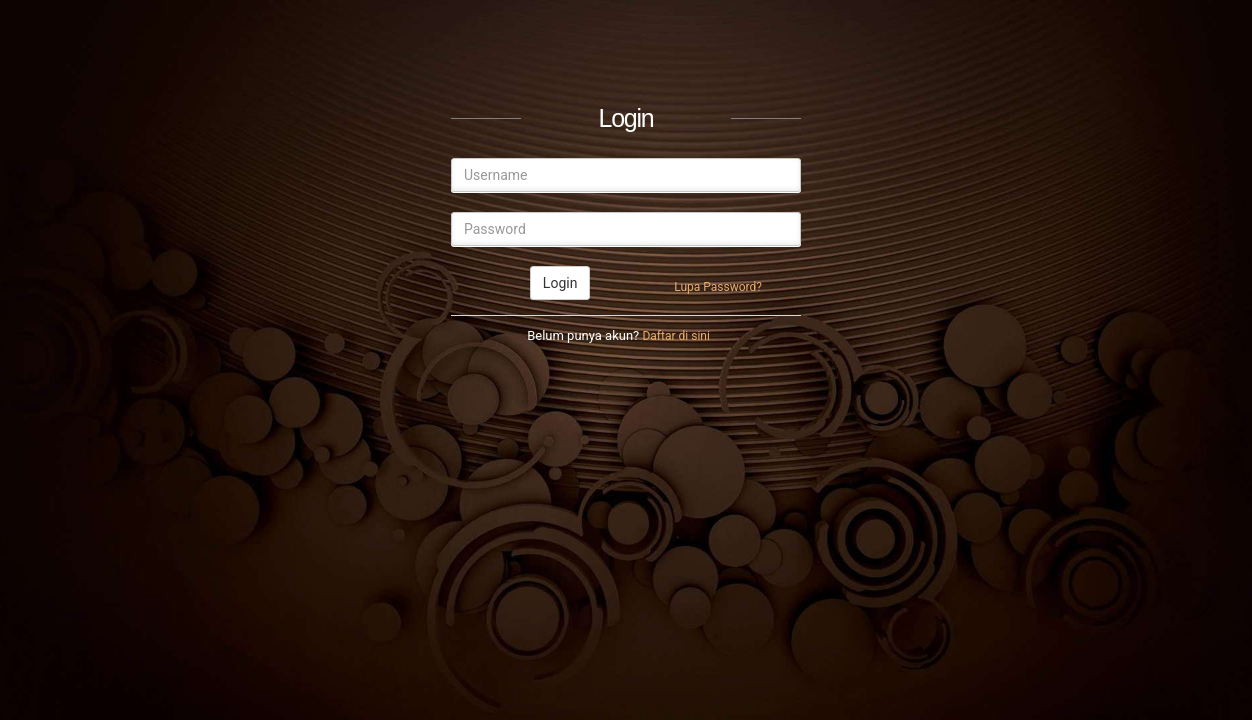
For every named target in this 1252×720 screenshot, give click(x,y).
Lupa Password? (718, 287)
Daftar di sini (675, 336)
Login (560, 283)
